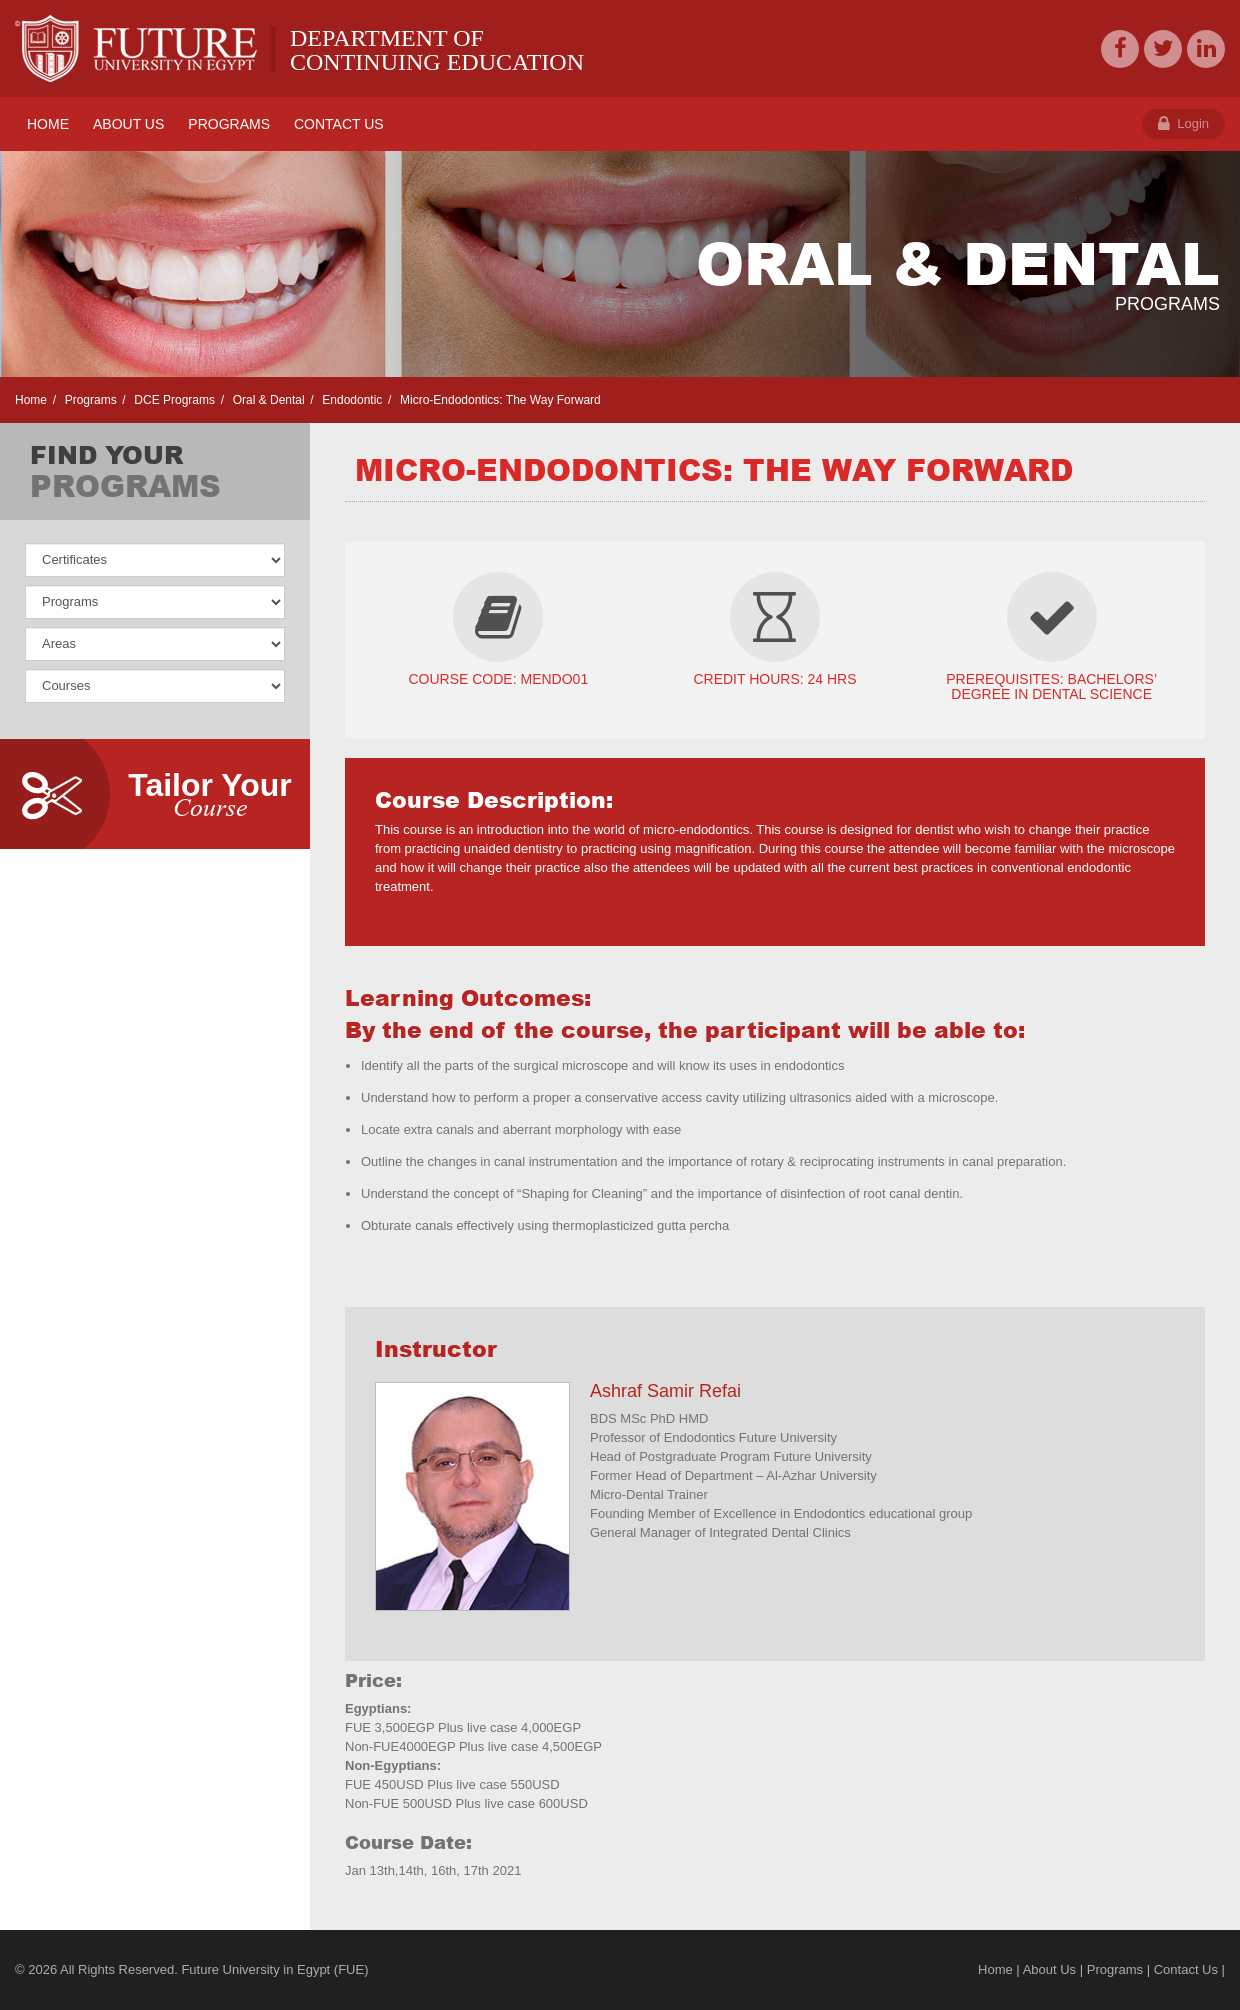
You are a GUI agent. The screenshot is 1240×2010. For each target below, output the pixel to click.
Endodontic (350, 400)
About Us (1049, 1969)
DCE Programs (173, 400)
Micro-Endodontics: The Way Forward (499, 400)
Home (31, 400)
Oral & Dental (266, 400)
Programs (88, 400)
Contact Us (1186, 1969)
